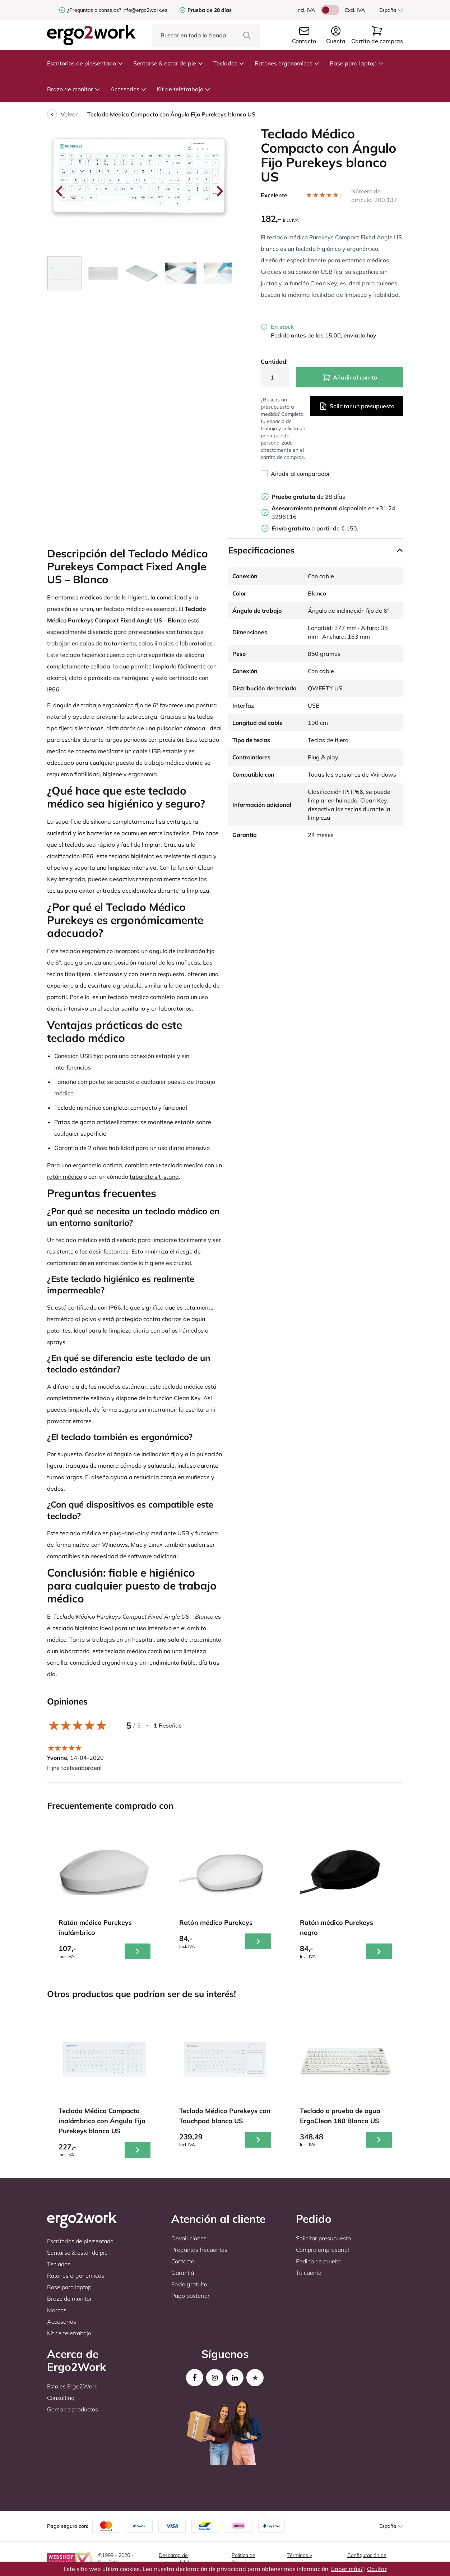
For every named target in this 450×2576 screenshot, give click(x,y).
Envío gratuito (189, 2284)
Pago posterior (190, 2295)
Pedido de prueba (319, 2261)
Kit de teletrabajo (183, 89)
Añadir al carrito (349, 377)
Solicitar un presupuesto (356, 406)
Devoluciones (189, 2238)
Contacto (182, 2261)
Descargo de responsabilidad (177, 2559)
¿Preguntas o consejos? (94, 10)
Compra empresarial (322, 2249)
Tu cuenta (308, 2272)
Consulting (61, 2397)
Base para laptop (357, 63)
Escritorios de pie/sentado (85, 63)
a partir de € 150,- (316, 528)
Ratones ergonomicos (287, 63)
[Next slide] (219, 191)
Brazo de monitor (73, 89)
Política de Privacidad (243, 2559)
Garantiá (182, 2272)
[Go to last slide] (60, 191)
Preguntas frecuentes (199, 2249)
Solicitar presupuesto (323, 2238)
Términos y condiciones (300, 2559)
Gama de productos (72, 2409)
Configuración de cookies (366, 2559)
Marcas (56, 2310)
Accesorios (128, 89)
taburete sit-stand (154, 1176)
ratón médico (64, 1176)
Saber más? (347, 2568)
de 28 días (308, 496)
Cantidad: (274, 361)
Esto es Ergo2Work (72, 2386)
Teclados (229, 63)
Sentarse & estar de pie (168, 63)
